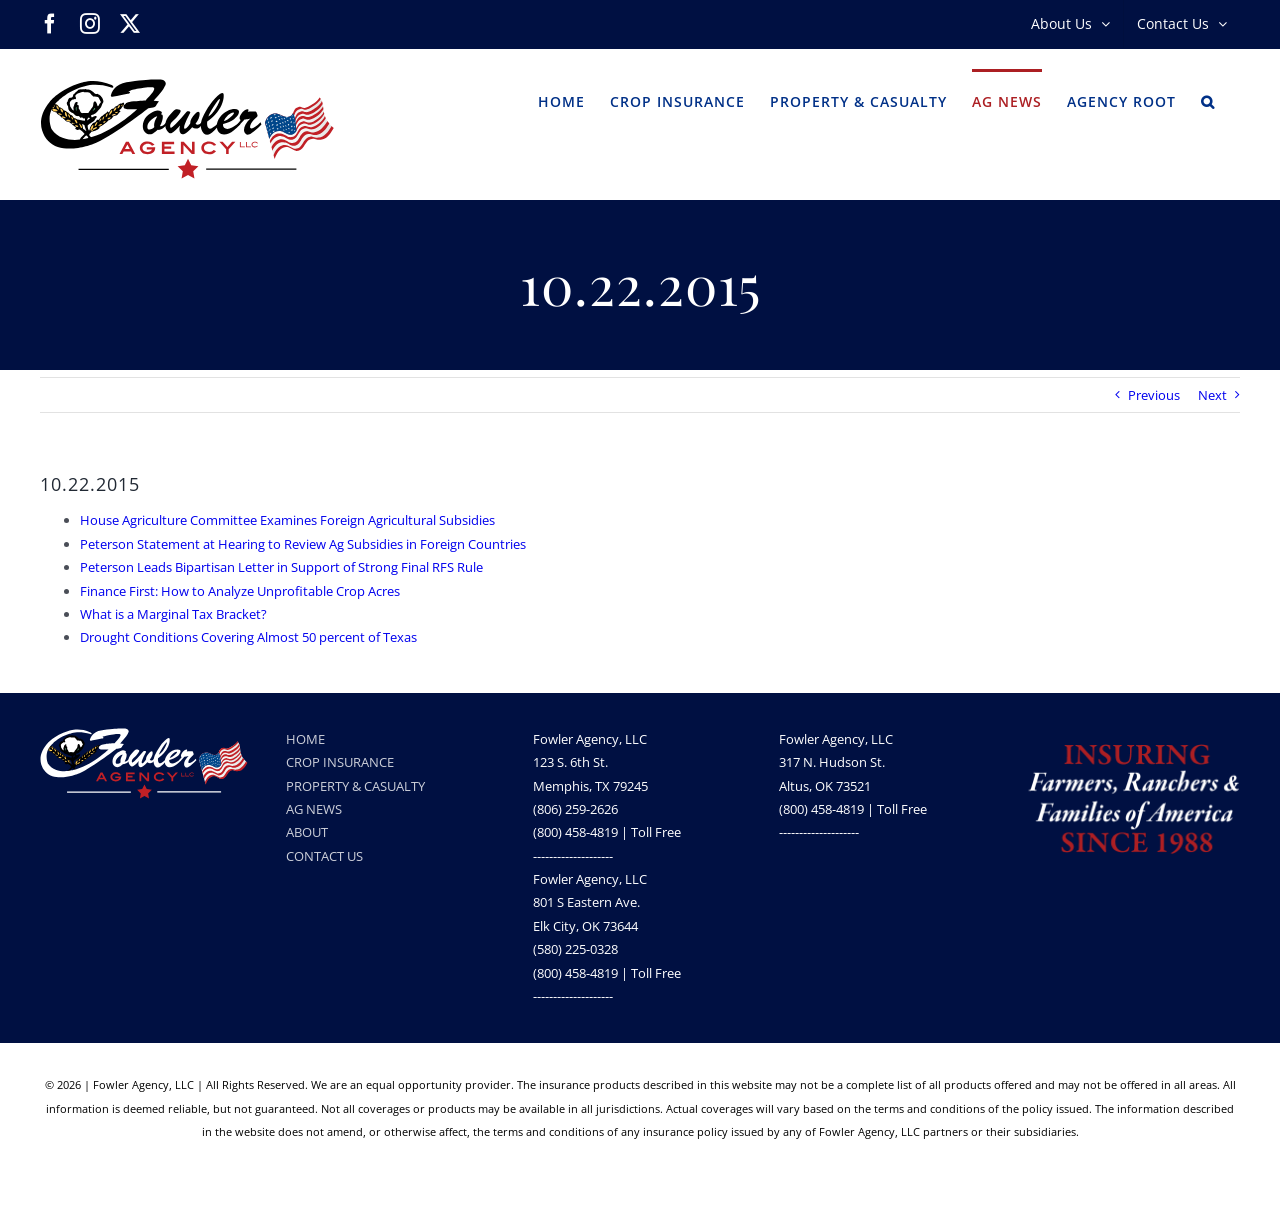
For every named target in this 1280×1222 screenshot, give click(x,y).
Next (1212, 395)
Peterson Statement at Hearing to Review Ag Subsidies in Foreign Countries (303, 544)
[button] (1208, 100)
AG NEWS (314, 809)
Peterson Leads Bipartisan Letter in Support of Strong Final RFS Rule (281, 567)
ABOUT (307, 832)
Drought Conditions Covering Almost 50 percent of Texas (248, 637)
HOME (305, 739)
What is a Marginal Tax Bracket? (173, 614)
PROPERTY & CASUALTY (355, 786)
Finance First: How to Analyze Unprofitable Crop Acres (240, 591)
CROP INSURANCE (340, 762)
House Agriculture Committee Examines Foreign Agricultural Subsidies (287, 520)
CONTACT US (324, 856)
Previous (1154, 395)
